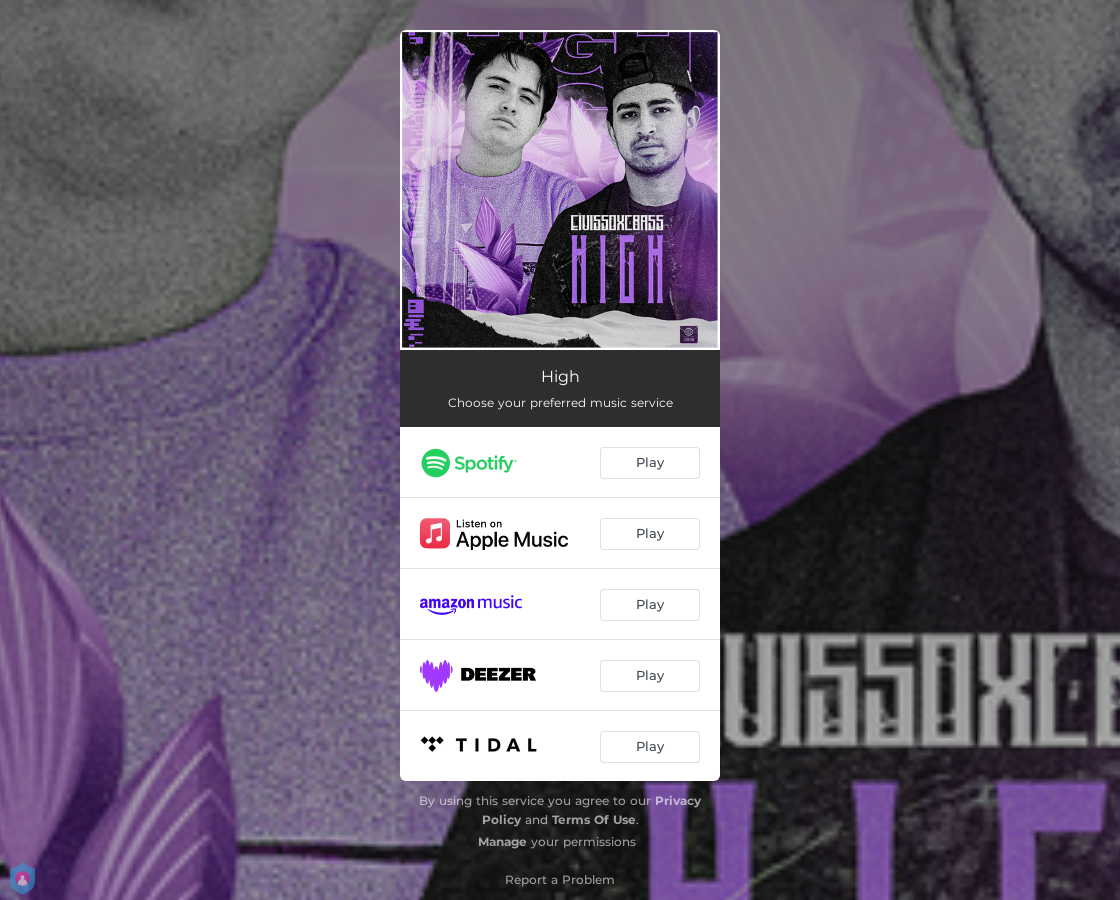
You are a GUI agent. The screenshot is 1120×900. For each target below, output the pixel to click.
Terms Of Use (594, 819)
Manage (502, 841)
